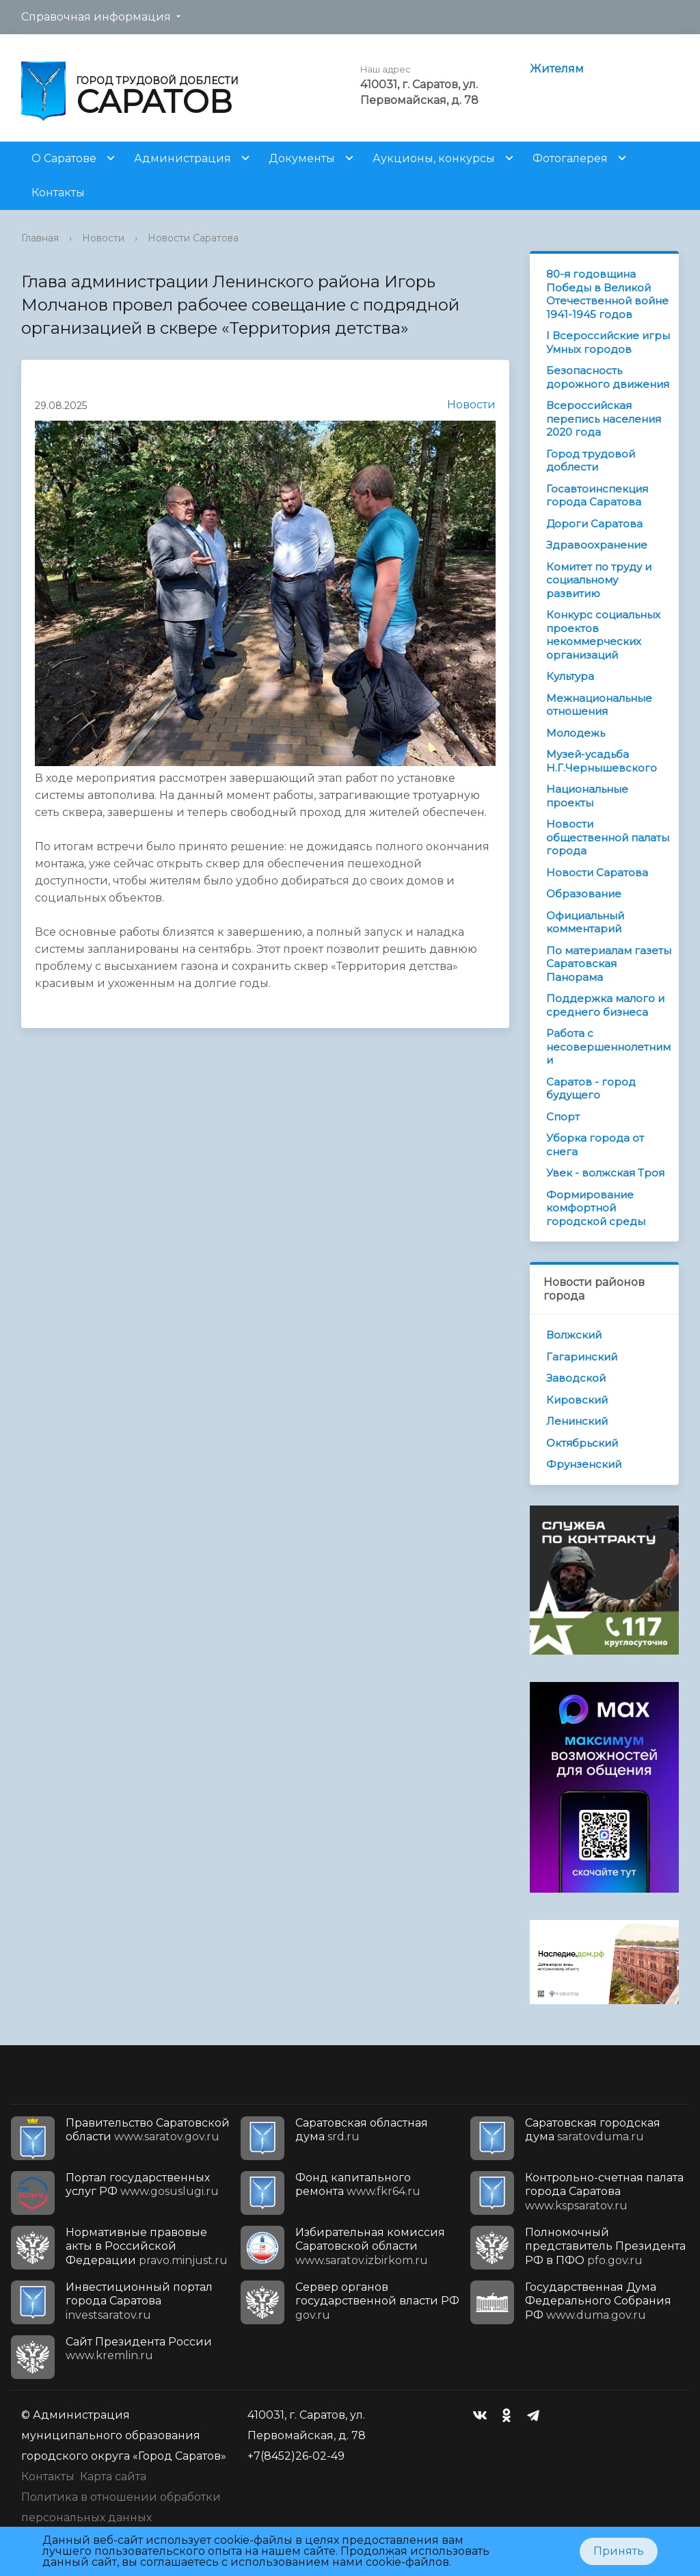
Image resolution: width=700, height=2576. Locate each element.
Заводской (576, 1377)
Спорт (563, 1116)
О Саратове (63, 158)
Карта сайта (113, 2476)
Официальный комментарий (585, 922)
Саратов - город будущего (591, 1088)
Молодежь (575, 732)
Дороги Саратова (594, 523)
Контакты (58, 192)
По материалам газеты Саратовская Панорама (608, 964)
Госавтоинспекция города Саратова (597, 495)
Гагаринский (581, 1356)
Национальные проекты (587, 796)
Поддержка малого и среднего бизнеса (605, 1005)
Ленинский (577, 1421)
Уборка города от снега (595, 1144)
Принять (618, 2551)
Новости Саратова (193, 238)
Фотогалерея (570, 158)
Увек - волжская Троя (605, 1172)
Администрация (182, 158)
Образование (583, 893)
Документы (302, 158)
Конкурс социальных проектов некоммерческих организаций (603, 634)
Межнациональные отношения (599, 705)
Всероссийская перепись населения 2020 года (603, 418)
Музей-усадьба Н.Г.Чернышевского (601, 761)
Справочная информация (96, 16)
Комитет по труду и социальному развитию (598, 580)
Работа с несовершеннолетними (608, 1046)
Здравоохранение (596, 544)
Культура (570, 676)
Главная (40, 238)
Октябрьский (582, 1442)
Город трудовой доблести (590, 460)
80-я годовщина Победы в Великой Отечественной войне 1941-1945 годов (607, 294)
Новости (103, 238)
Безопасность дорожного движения (607, 377)
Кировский (577, 1399)
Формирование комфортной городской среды (595, 1208)
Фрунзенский (583, 1464)
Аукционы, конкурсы (434, 158)
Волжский (574, 1334)
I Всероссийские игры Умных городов (608, 342)
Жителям (557, 68)
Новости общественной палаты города (607, 837)
